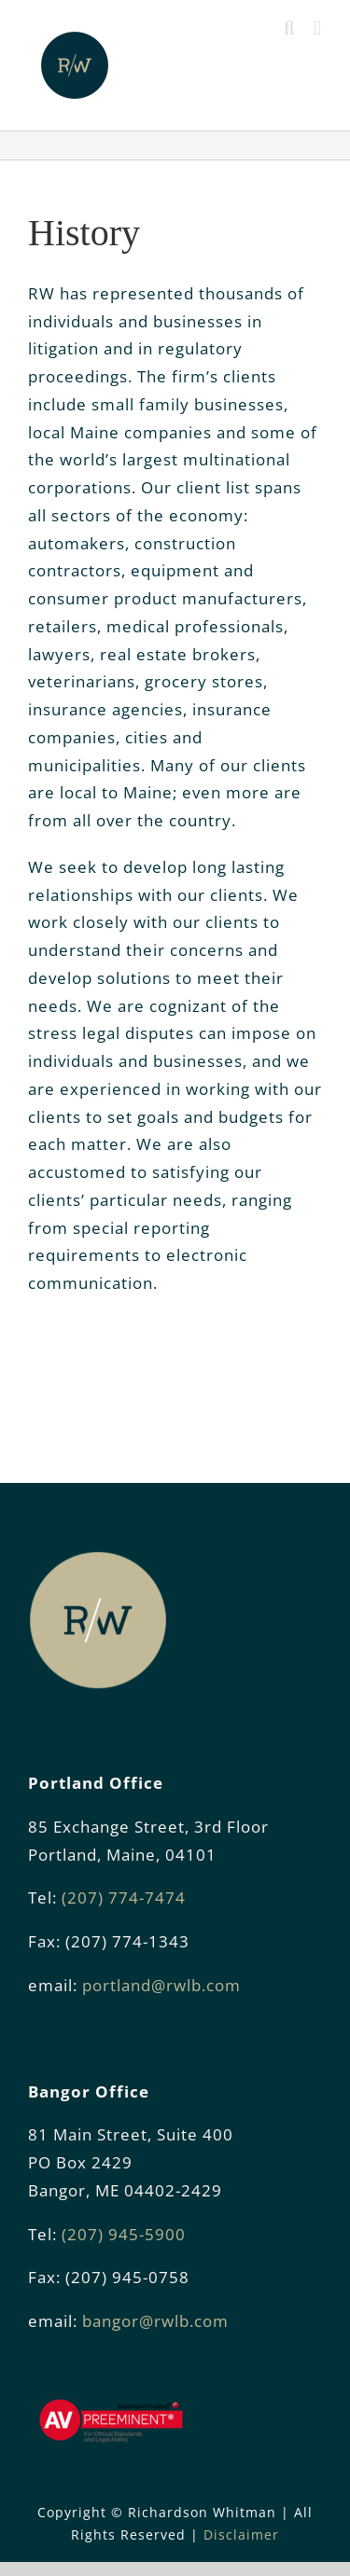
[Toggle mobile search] (290, 28)
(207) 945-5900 (124, 2234)
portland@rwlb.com (161, 1985)
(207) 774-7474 (124, 1897)
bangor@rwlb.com (155, 2321)
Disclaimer (241, 2534)
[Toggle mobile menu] (318, 28)
